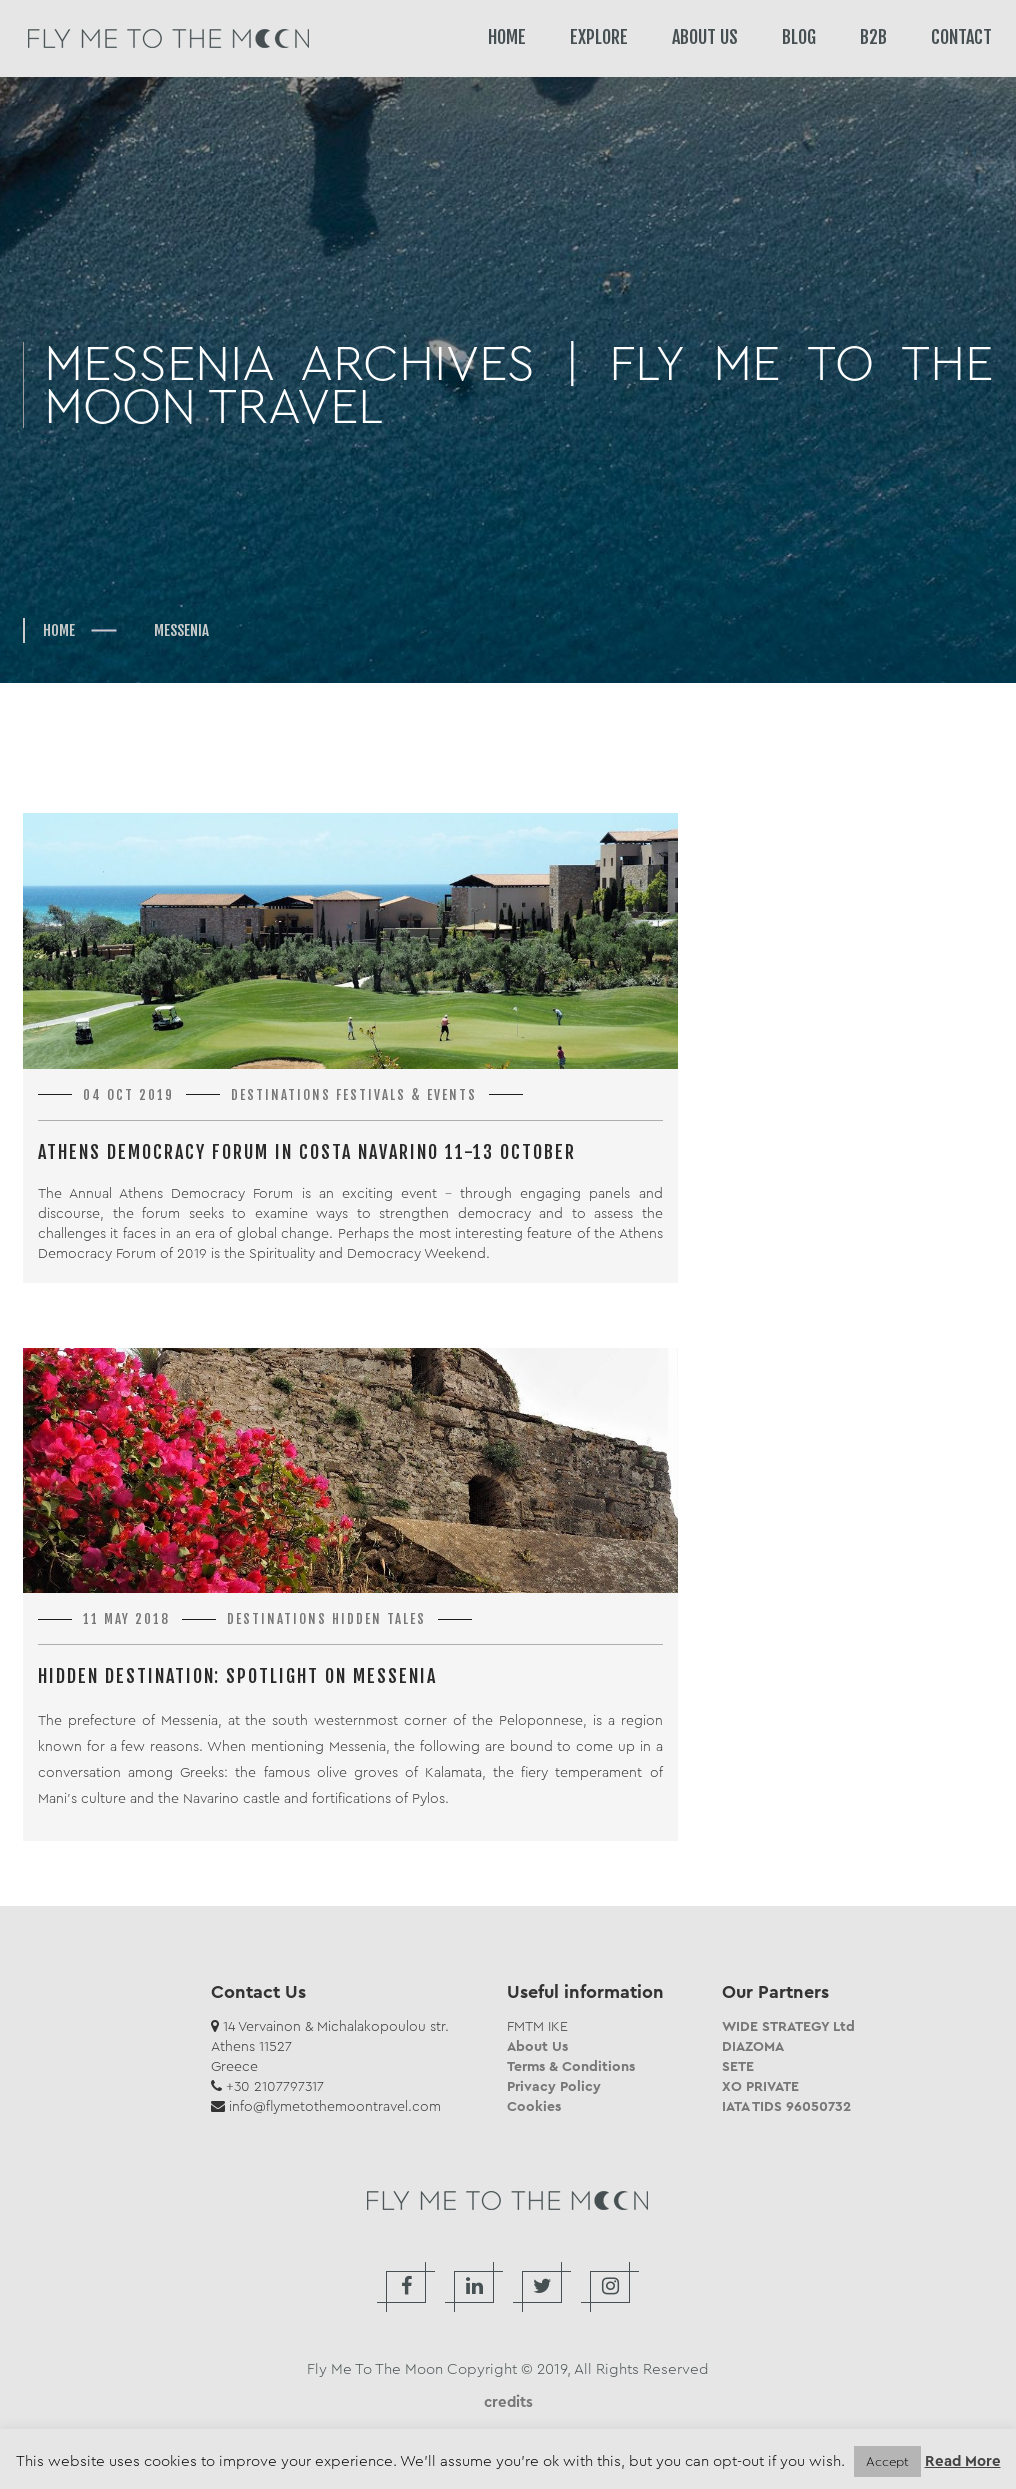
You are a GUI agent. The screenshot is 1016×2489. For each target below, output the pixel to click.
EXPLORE (599, 37)
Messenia (181, 630)
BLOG (799, 37)
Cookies (534, 2106)
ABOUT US (705, 37)
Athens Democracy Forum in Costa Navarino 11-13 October (307, 1152)
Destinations (281, 1095)
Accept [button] (887, 2461)
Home (59, 630)
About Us (537, 2046)
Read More (963, 2461)
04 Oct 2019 (128, 1095)
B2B (873, 37)
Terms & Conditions (571, 2066)
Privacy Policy (554, 2086)
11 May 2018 (126, 1619)
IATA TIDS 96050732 (786, 2106)
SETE (738, 2066)
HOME (507, 37)
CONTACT (961, 37)
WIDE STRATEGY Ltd (788, 2026)
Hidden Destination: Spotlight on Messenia (237, 1676)
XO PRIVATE (760, 2086)
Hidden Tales (379, 1619)
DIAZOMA (753, 2046)
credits (508, 2402)
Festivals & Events (406, 1095)
